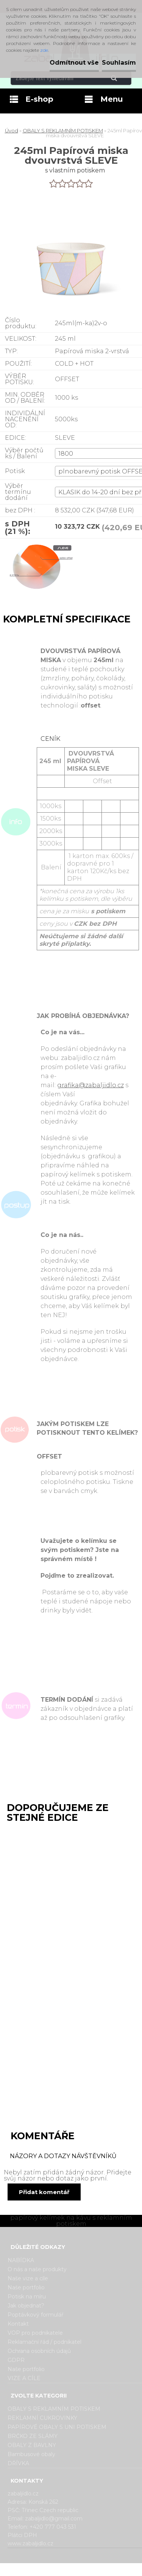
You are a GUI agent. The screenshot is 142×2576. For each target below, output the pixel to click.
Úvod (11, 130)
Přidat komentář (44, 2192)
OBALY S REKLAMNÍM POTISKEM (63, 130)
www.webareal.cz (101, 2569)
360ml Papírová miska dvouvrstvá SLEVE (42, 1980)
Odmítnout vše (74, 62)
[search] (123, 78)
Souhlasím (119, 62)
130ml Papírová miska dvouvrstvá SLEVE (42, 1841)
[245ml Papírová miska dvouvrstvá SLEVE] (37, 570)
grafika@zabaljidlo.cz (90, 1085)
